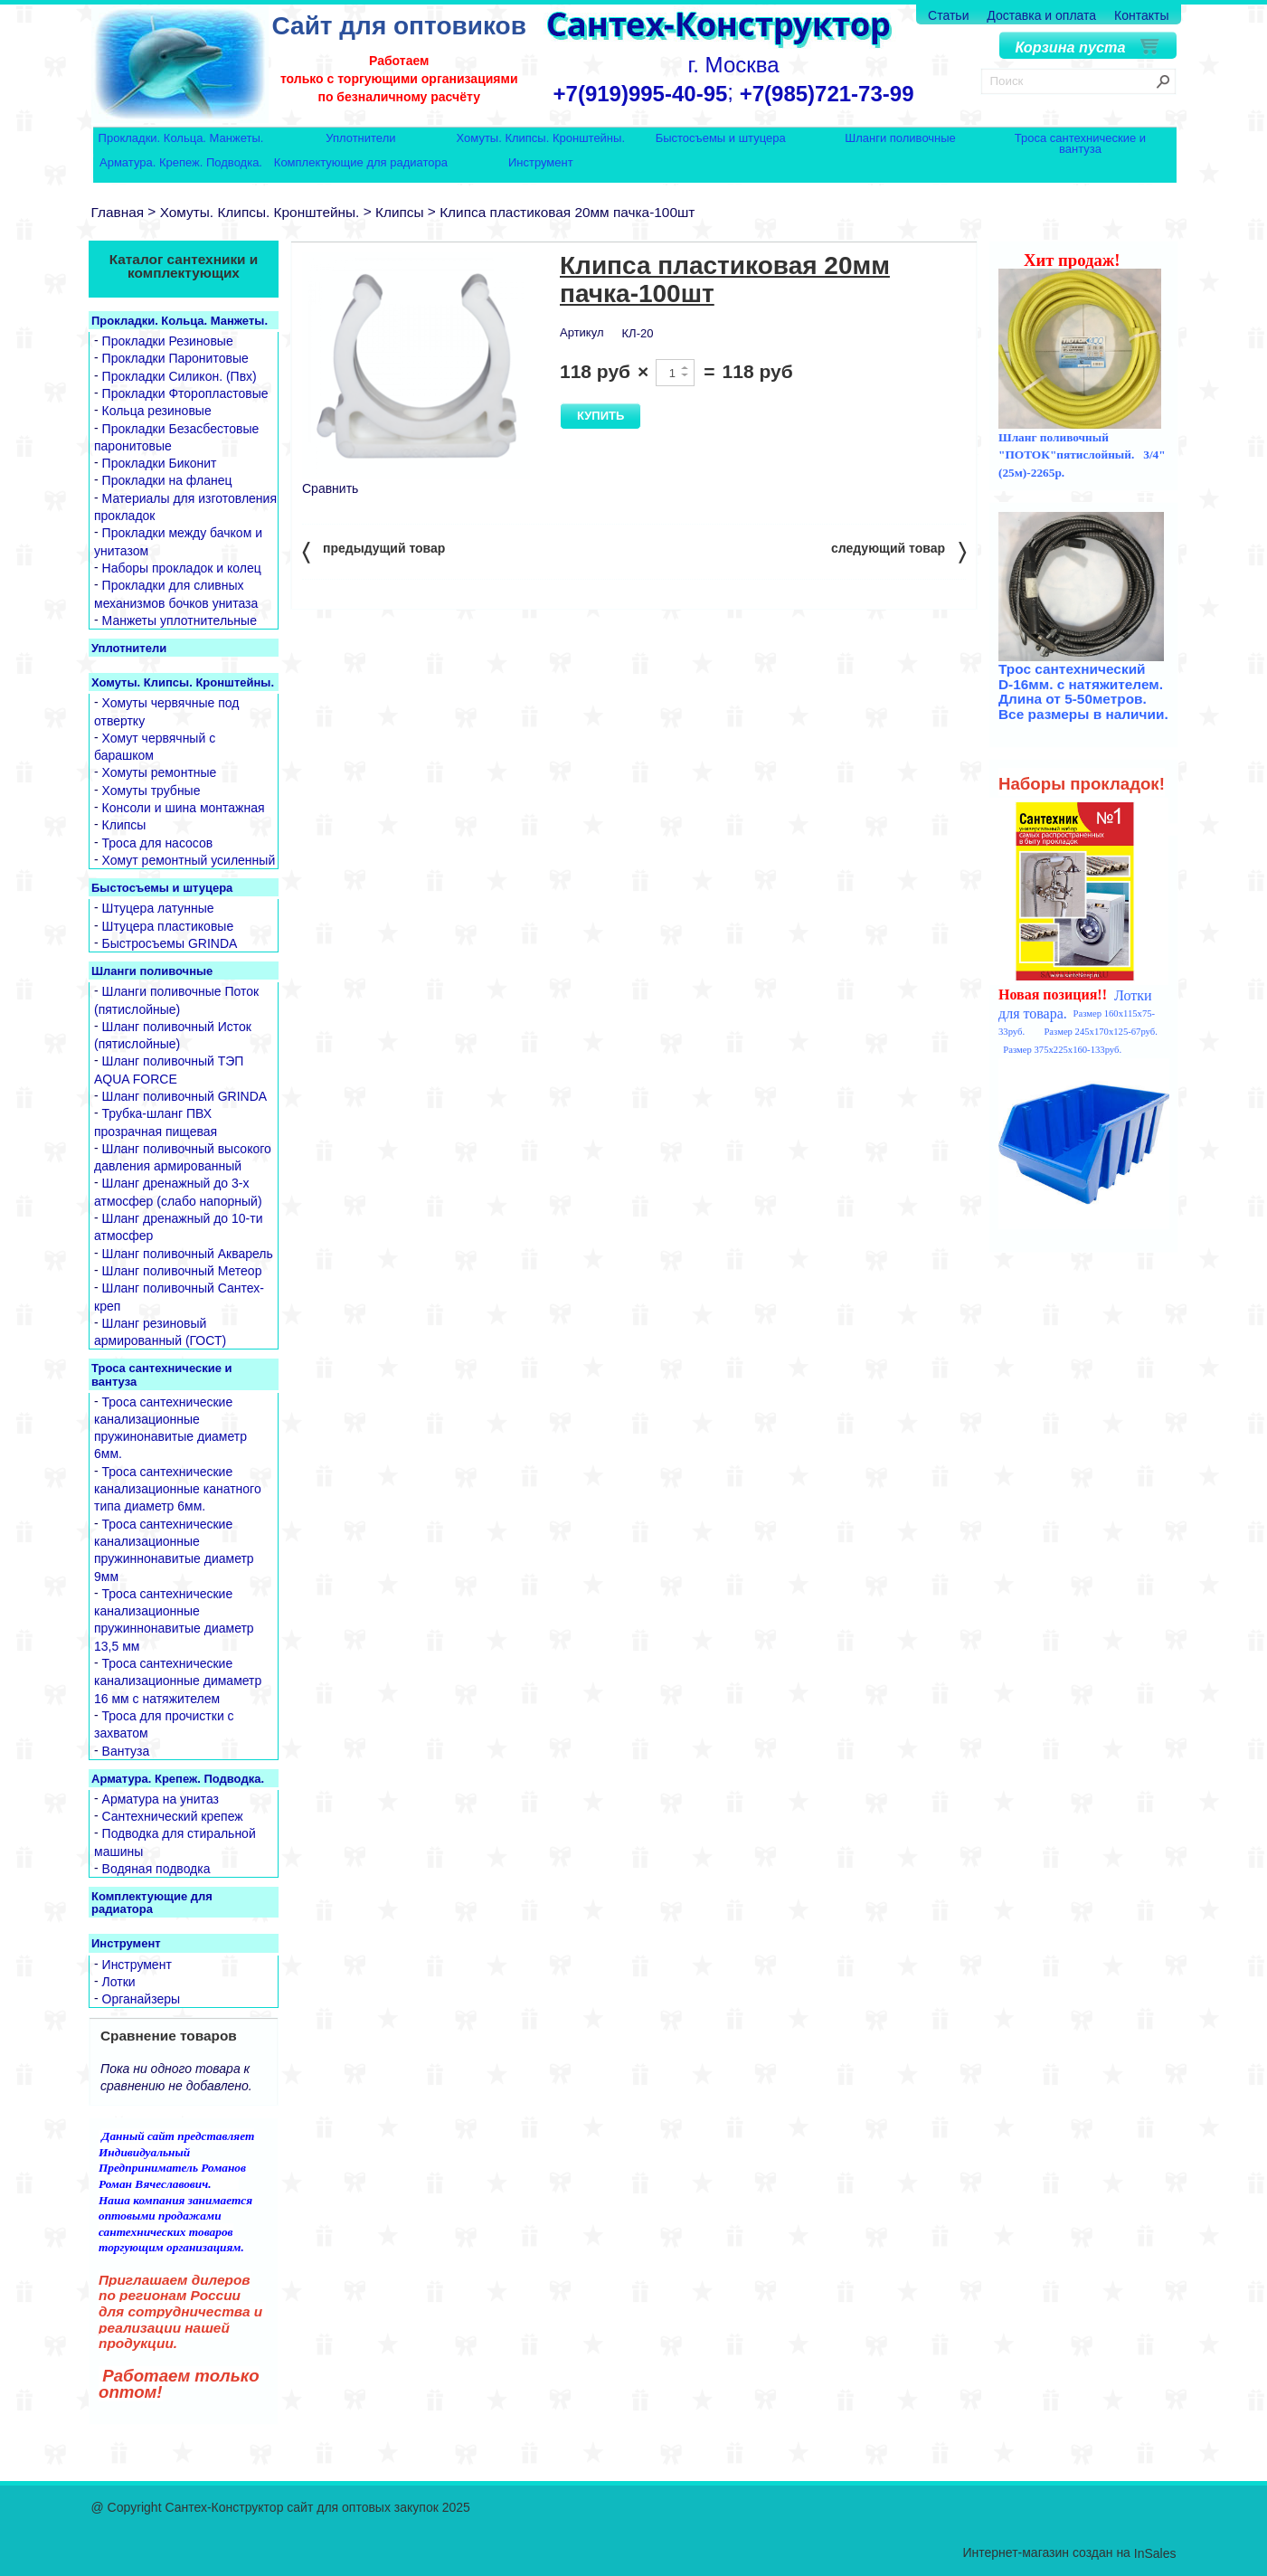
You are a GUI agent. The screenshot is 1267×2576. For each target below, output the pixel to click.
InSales (1155, 2553)
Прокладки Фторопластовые (185, 393)
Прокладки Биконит (159, 463)
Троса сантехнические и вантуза (1080, 143)
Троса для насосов (157, 843)
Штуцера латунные (158, 909)
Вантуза (126, 1751)
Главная (118, 212)
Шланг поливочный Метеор (182, 1271)
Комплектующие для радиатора (361, 163)
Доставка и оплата (1041, 15)
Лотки (119, 1982)
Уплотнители (360, 139)
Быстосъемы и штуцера (721, 139)
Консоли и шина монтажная (183, 807)
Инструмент (540, 163)
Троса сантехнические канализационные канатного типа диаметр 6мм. (177, 1489)
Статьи (948, 15)
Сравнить (330, 488)
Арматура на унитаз (160, 1799)
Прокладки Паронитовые (175, 359)
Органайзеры (141, 1999)
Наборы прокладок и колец (181, 568)
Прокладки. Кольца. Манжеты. (181, 139)
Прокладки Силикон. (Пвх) (179, 376)
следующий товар (898, 551)
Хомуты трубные (151, 790)
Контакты (1141, 15)
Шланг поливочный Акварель (187, 1253)
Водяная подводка (156, 1868)
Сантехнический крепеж (172, 1816)
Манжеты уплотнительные (179, 620)
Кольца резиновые (157, 411)
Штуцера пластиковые (168, 926)
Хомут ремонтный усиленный (189, 860)
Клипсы (399, 212)
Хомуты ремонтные (159, 773)
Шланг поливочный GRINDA (185, 1096)
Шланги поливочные (900, 139)
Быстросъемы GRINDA (170, 943)
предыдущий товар (373, 551)
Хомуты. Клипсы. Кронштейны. (541, 139)
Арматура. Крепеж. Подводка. (180, 163)
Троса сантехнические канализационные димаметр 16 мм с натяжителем (177, 1681)
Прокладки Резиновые (167, 341)
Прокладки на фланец (167, 481)
